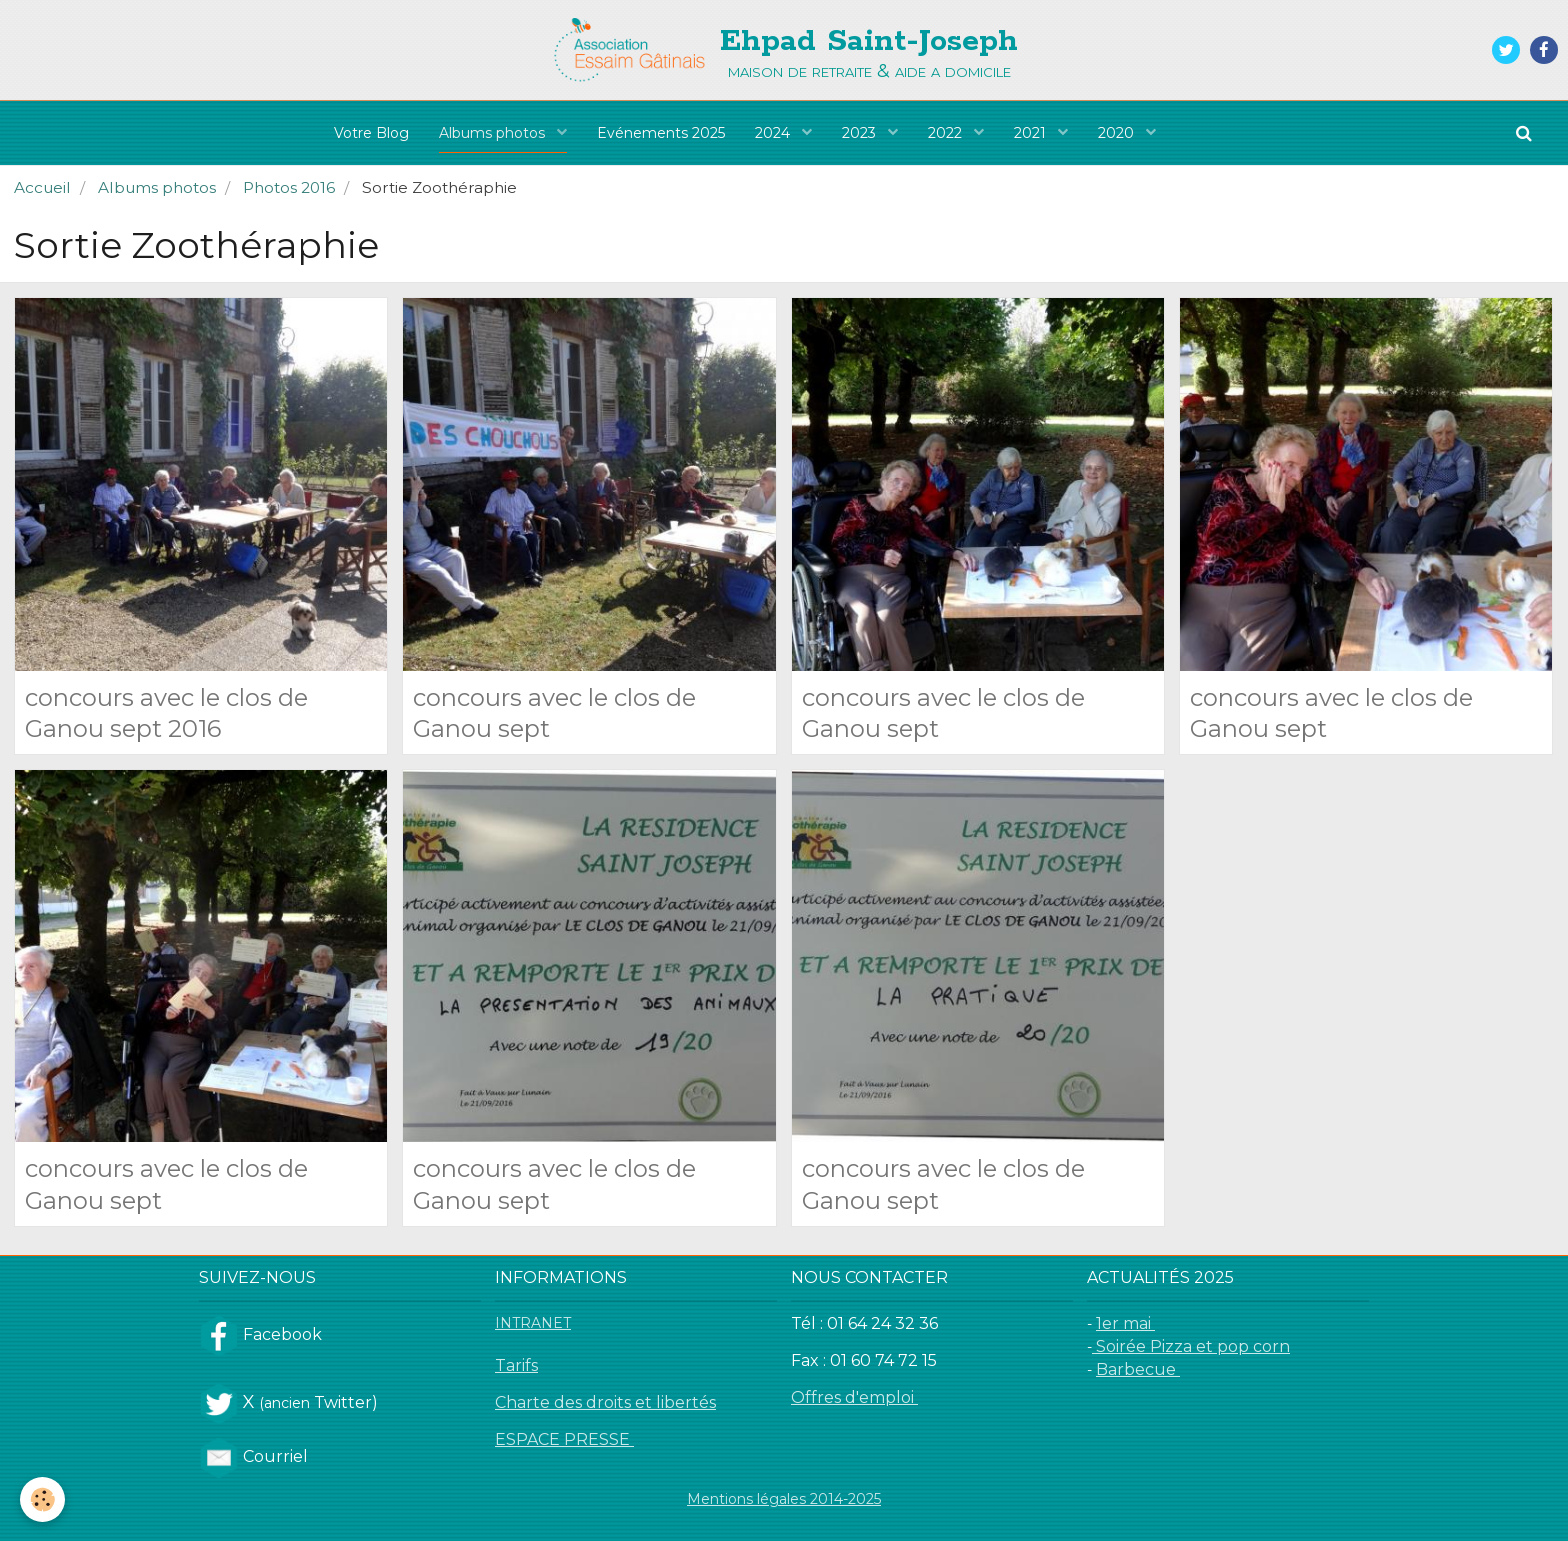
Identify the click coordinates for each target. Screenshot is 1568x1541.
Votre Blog (371, 133)
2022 (947, 133)
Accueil (42, 187)
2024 (774, 133)
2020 (1118, 133)
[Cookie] (42, 1499)
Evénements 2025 (661, 133)
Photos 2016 (289, 187)
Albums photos (494, 133)
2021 (1032, 133)
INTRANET (533, 1323)
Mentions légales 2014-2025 (784, 1499)
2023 (861, 133)
